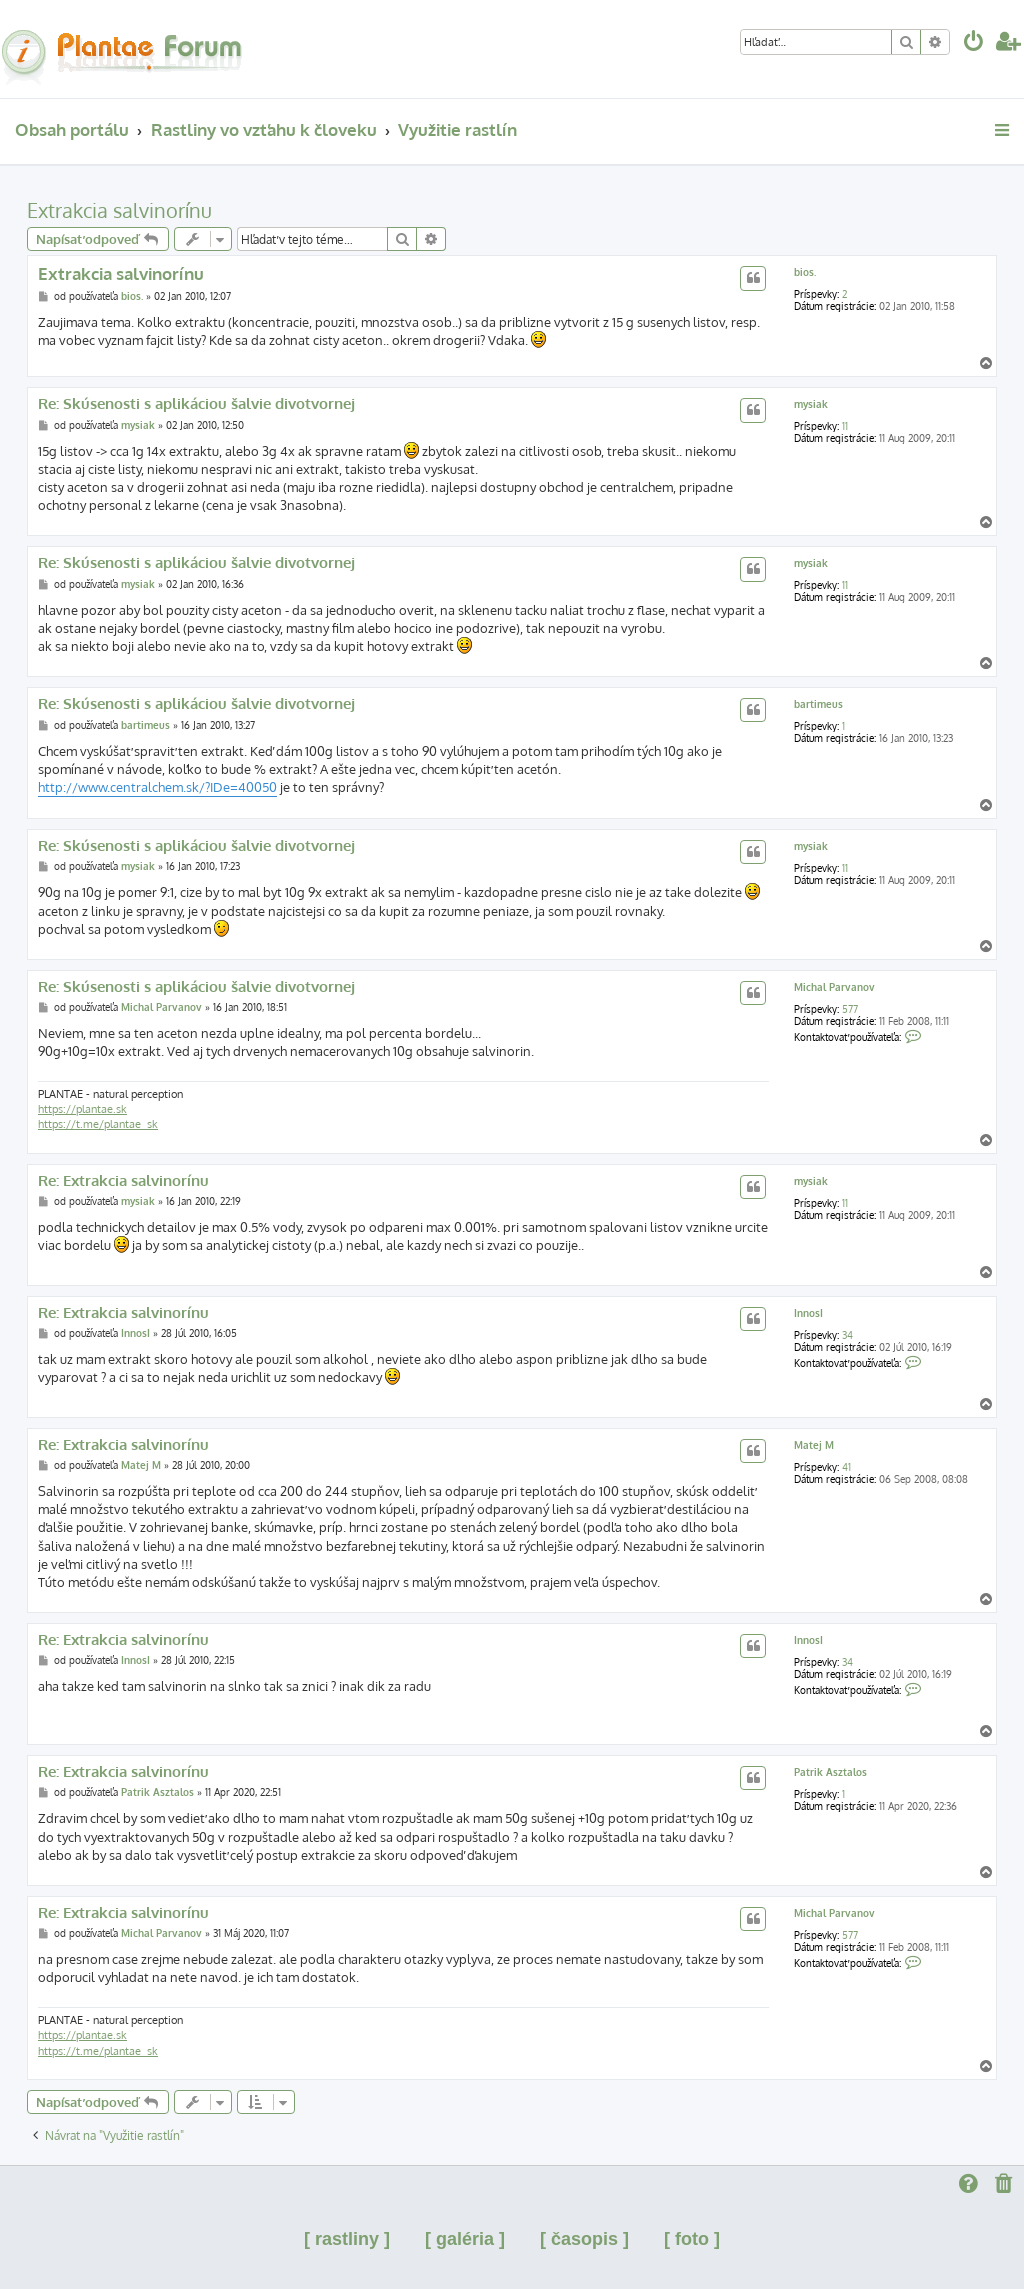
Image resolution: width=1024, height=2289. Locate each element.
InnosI (808, 1313)
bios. (805, 272)
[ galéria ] (465, 2239)
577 (850, 1009)
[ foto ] (692, 2239)
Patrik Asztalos (830, 1772)
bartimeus (818, 704)
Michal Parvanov (834, 987)
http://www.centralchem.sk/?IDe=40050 (157, 787)
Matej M (814, 1445)
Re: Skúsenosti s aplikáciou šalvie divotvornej (196, 404)
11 (845, 426)
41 (846, 1467)
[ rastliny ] (347, 2239)
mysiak (811, 404)
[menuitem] (974, 43)
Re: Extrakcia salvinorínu (123, 1181)
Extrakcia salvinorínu (119, 210)
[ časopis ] (584, 2239)
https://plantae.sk (82, 1109)
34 (847, 1335)
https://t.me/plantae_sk (98, 1124)
